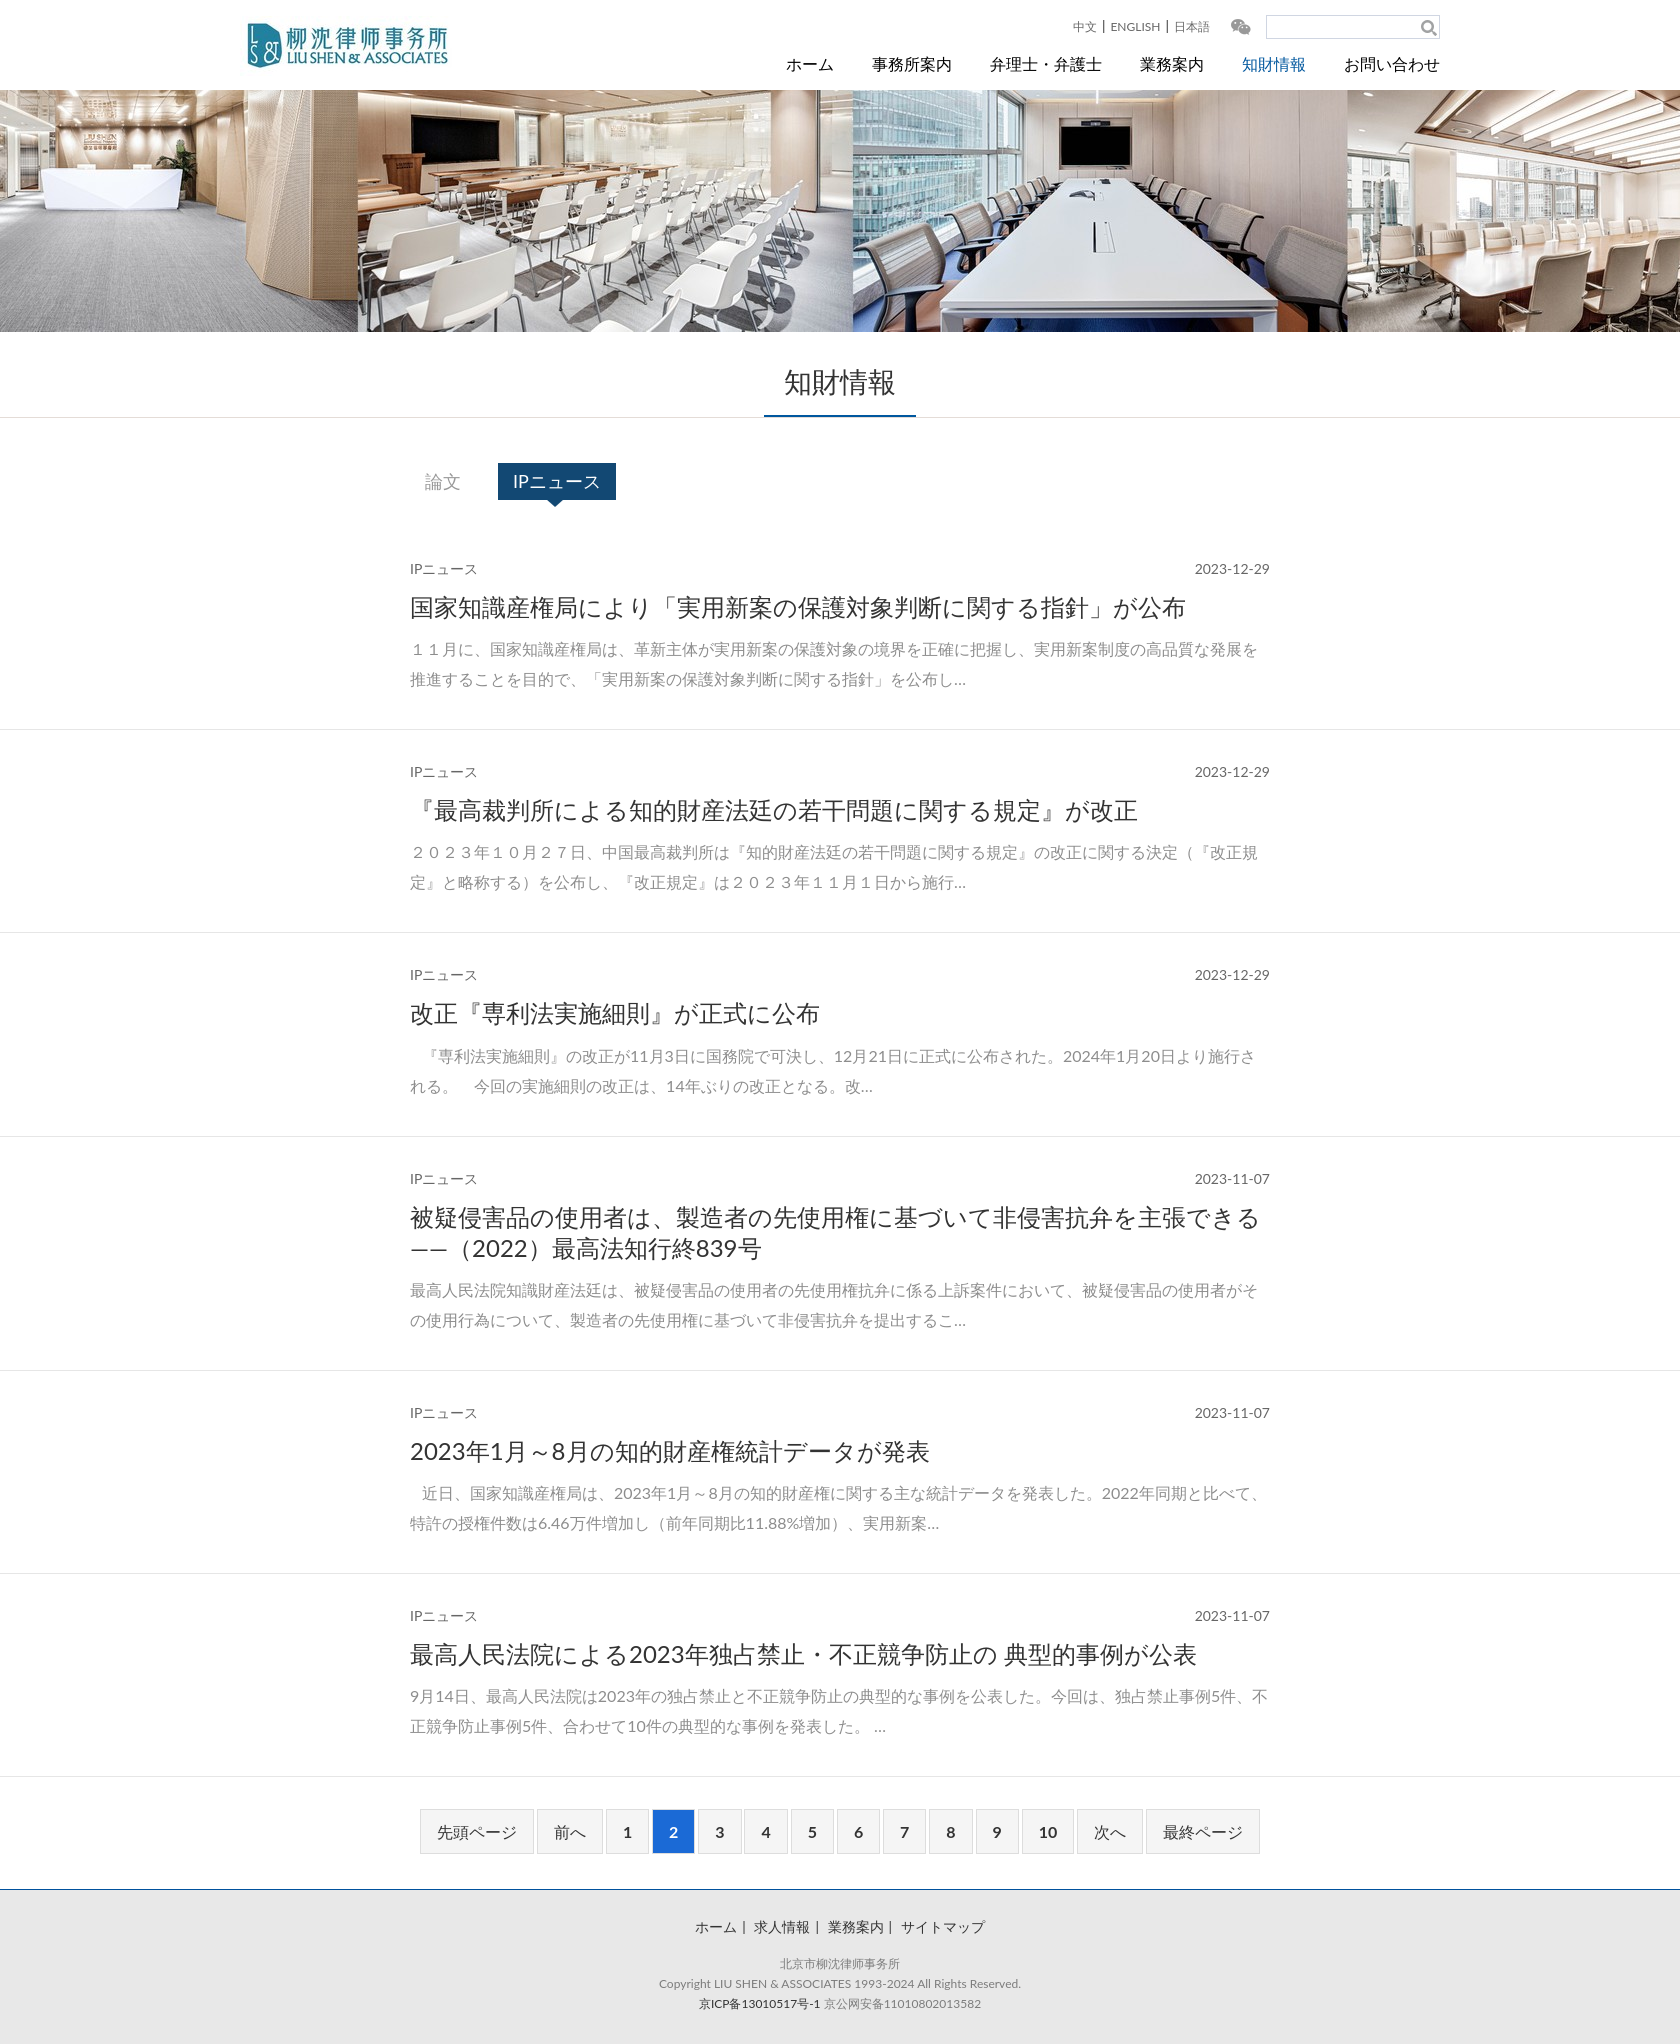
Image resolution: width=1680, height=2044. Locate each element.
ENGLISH (1135, 26)
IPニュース (557, 481)
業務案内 (1172, 63)
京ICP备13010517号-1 (760, 2003)
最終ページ (1203, 1831)
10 (1048, 1831)
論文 (443, 481)
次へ (1110, 1831)
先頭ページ (477, 1831)
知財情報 (1274, 63)
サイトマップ (943, 1926)
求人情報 (782, 1926)
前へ (570, 1831)
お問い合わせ (1392, 63)
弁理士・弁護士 (1046, 63)
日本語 (1192, 26)
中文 (1085, 26)
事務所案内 (912, 63)
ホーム (810, 63)
